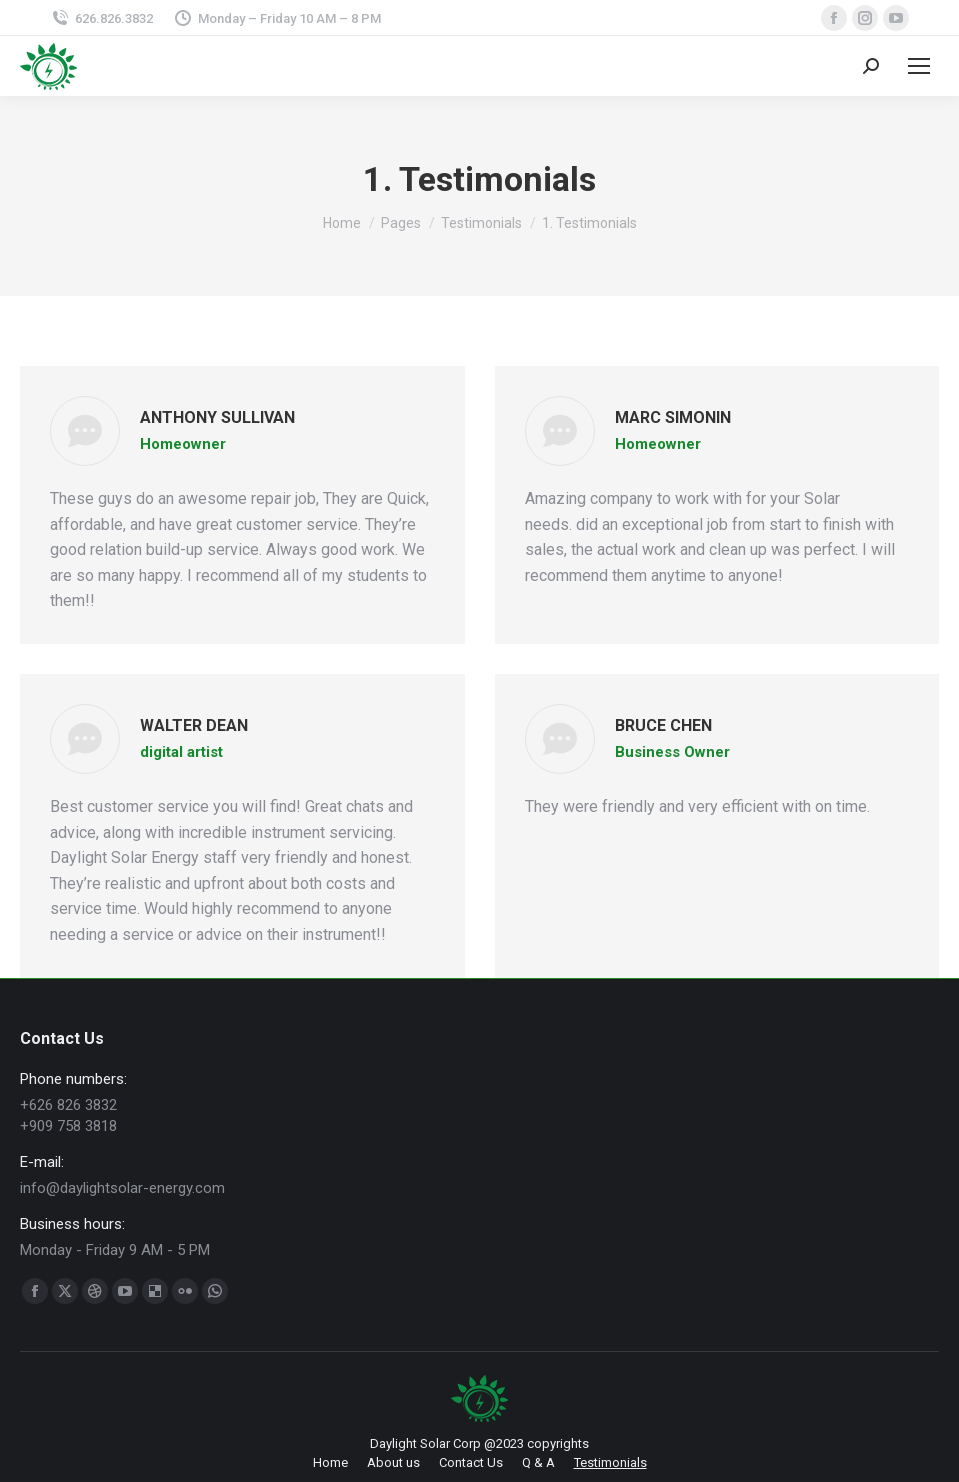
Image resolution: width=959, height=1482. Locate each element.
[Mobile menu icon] (919, 66)
